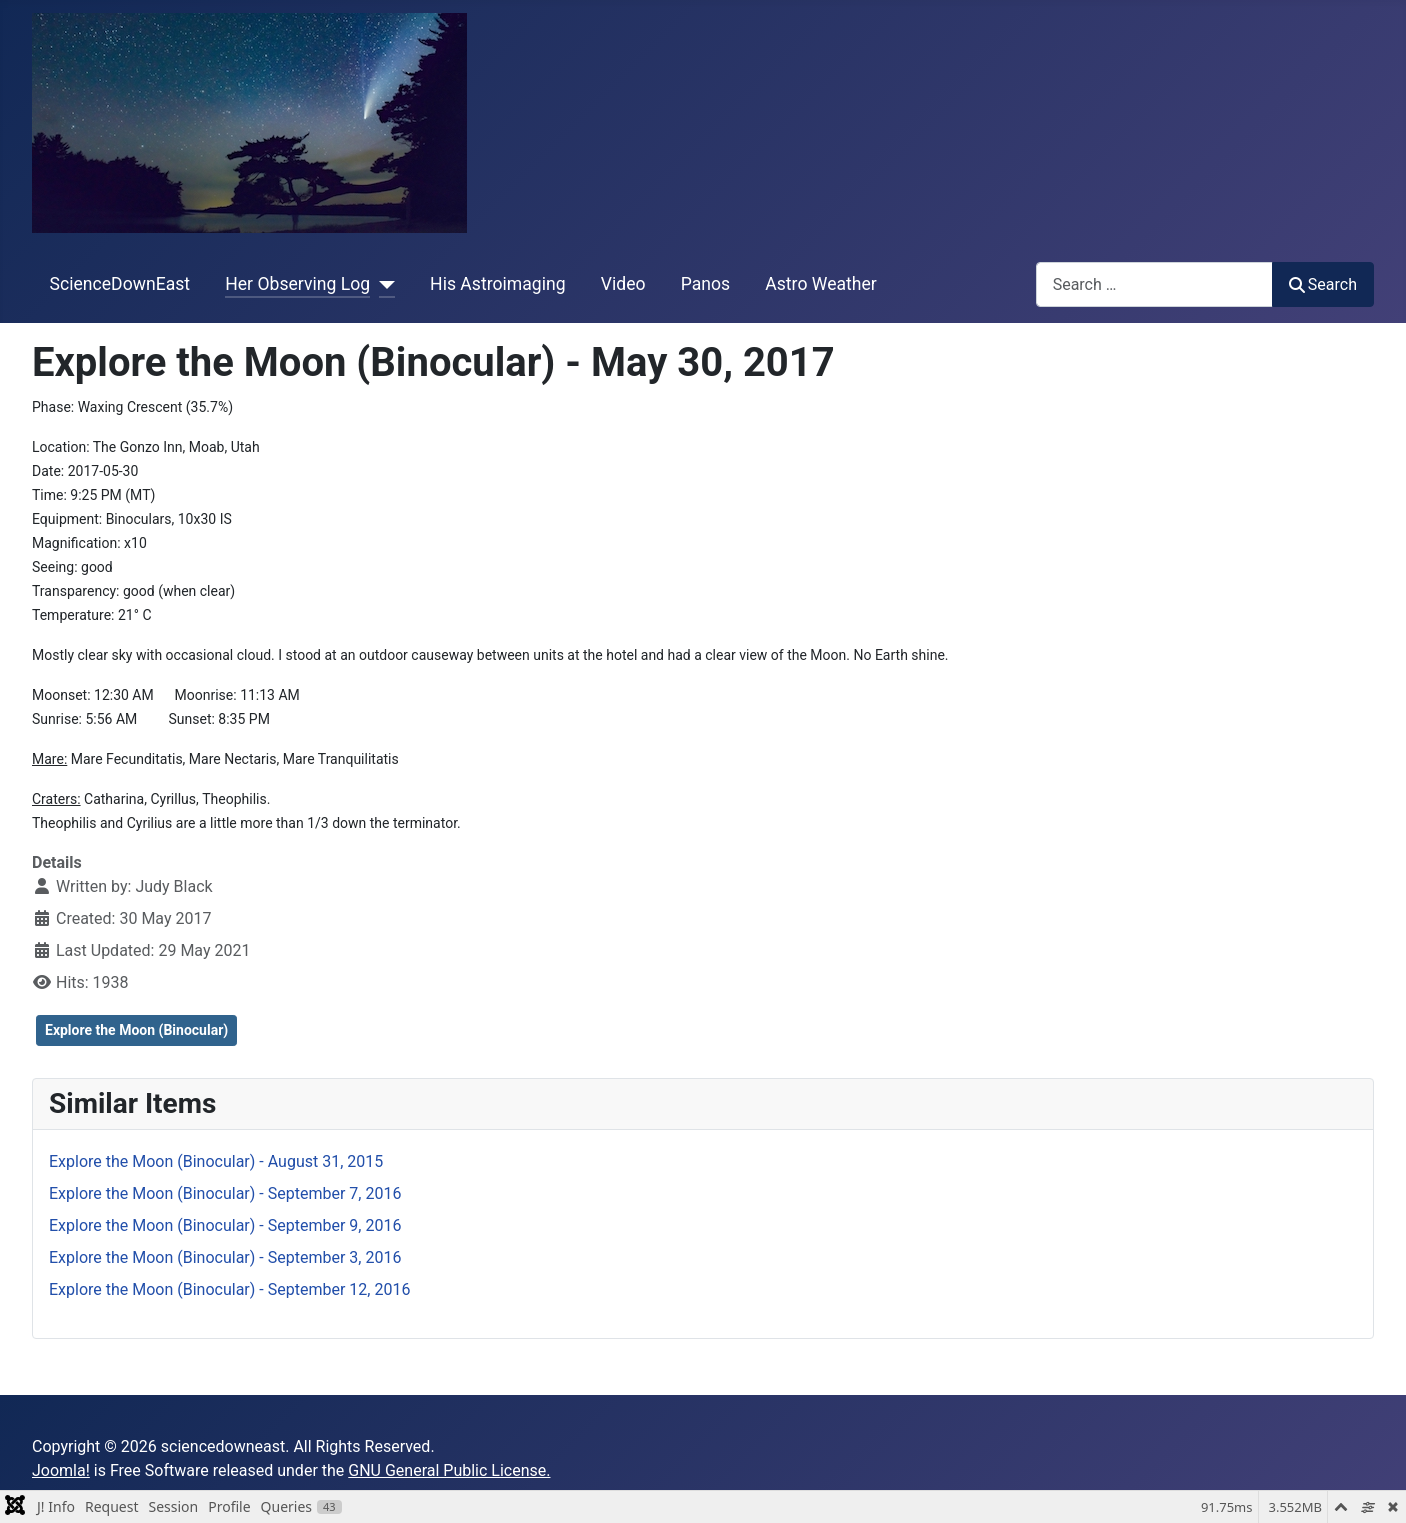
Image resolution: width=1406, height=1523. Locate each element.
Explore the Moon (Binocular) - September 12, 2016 (229, 1289)
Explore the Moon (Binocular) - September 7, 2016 (225, 1193)
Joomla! (61, 1470)
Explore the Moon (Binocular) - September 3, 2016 (225, 1257)
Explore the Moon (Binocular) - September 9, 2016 (225, 1225)
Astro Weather (820, 284)
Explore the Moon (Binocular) (136, 1030)
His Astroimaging (497, 284)
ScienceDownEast (120, 284)
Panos (705, 284)
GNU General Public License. (449, 1470)
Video (623, 284)
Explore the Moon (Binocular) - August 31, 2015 (216, 1161)
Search (1323, 284)
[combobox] (1154, 284)
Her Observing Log (297, 284)
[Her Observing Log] (382, 284)
